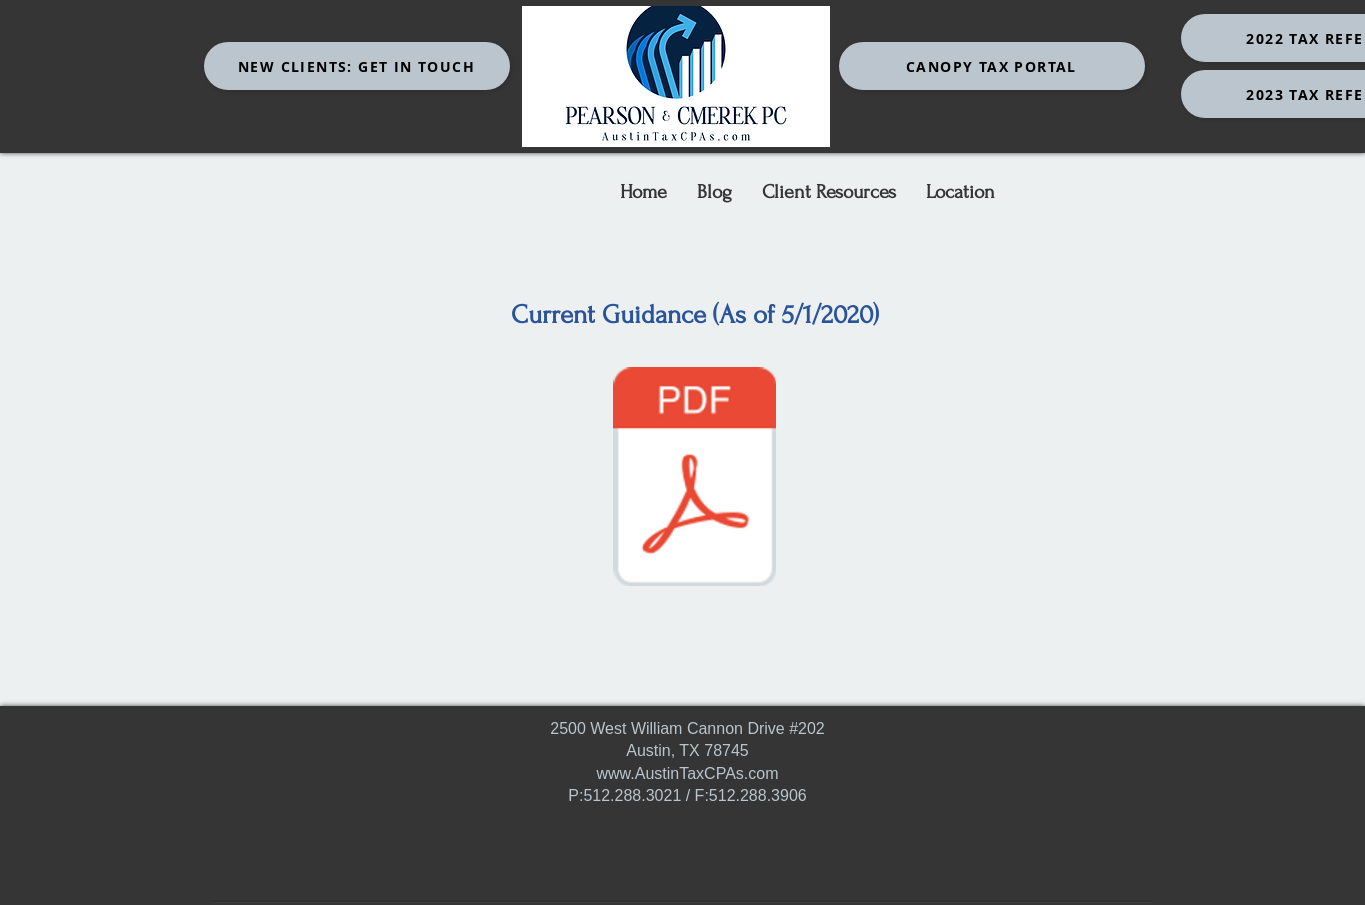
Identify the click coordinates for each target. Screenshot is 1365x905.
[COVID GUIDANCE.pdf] (695, 479)
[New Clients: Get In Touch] (357, 66)
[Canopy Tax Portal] (992, 66)
